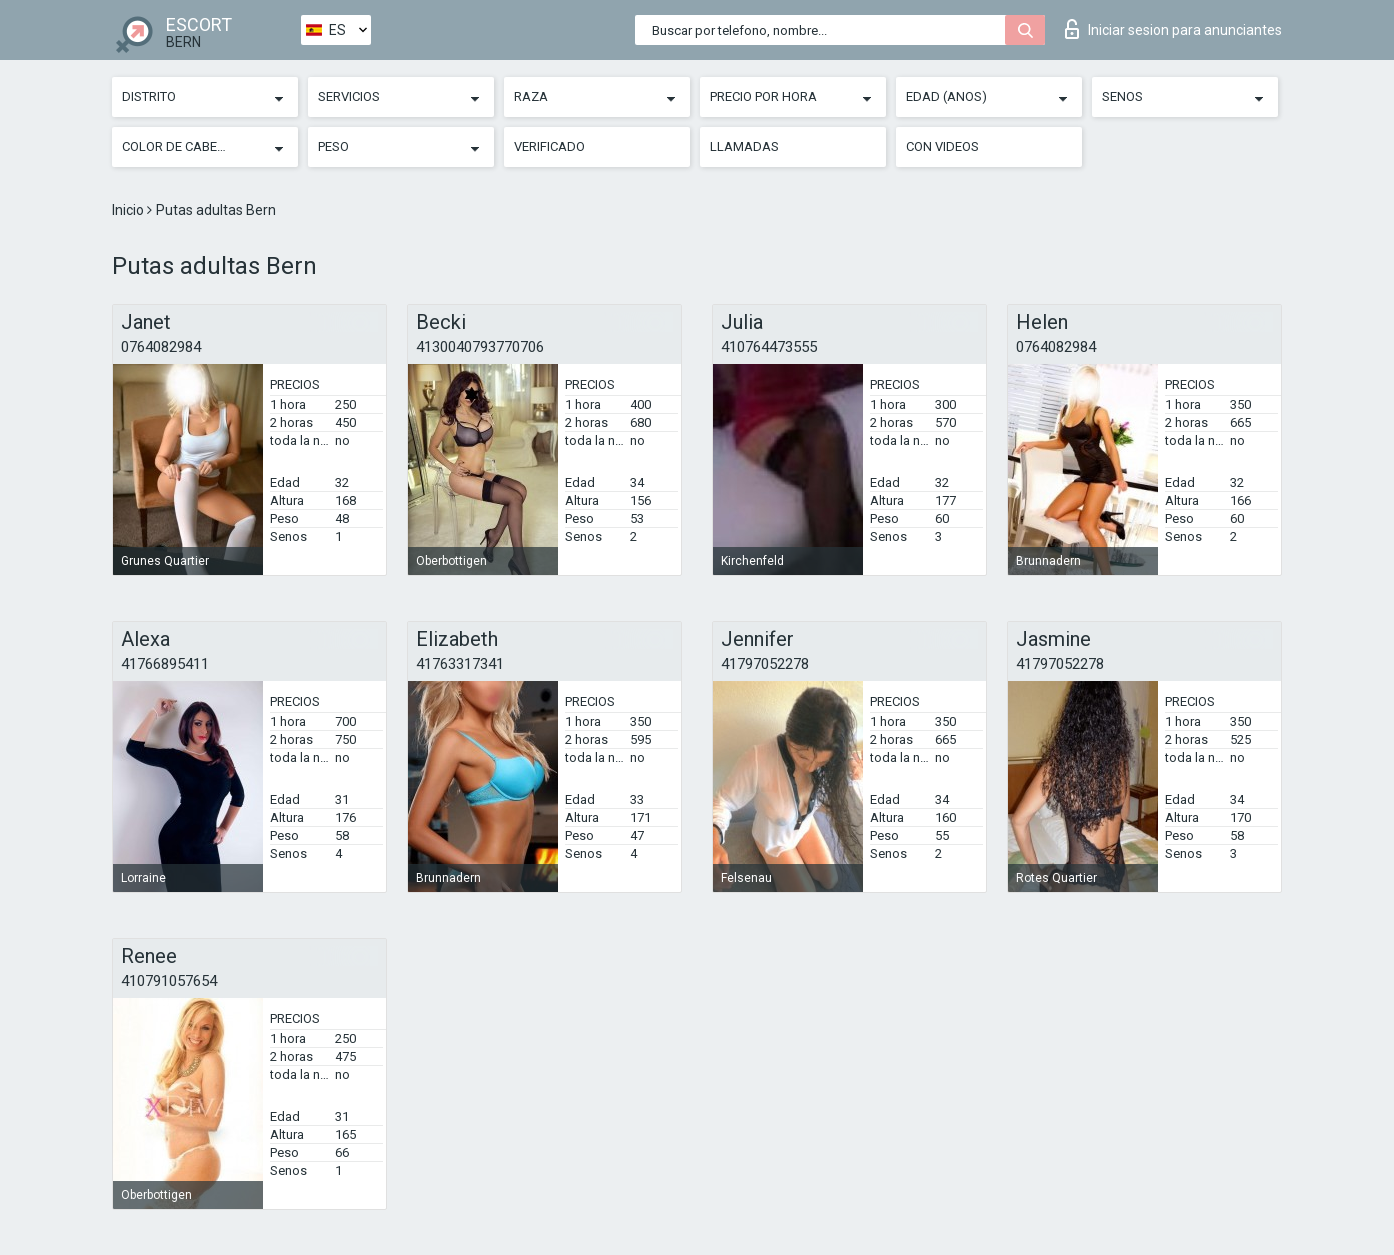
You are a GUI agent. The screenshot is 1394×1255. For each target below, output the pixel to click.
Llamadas (744, 146)
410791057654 (169, 981)
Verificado (549, 146)
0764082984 (161, 347)
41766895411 (165, 664)
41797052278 (765, 664)
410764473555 (769, 347)
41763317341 (460, 664)
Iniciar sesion (1173, 29)
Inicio (129, 210)
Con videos (942, 146)
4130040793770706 (480, 347)
